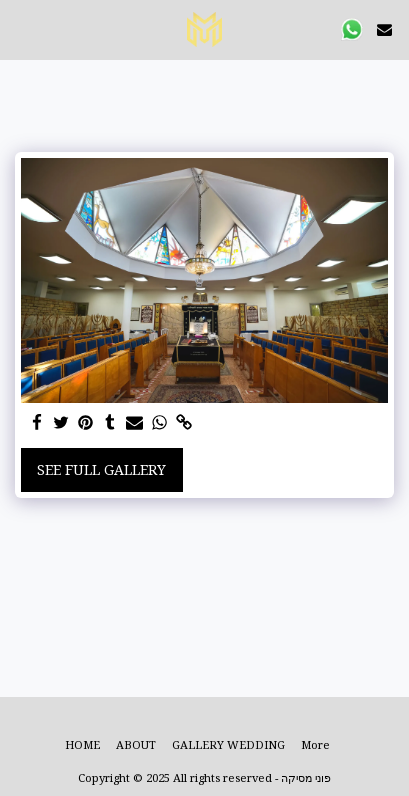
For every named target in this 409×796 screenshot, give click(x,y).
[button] (22, 28)
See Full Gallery (101, 469)
